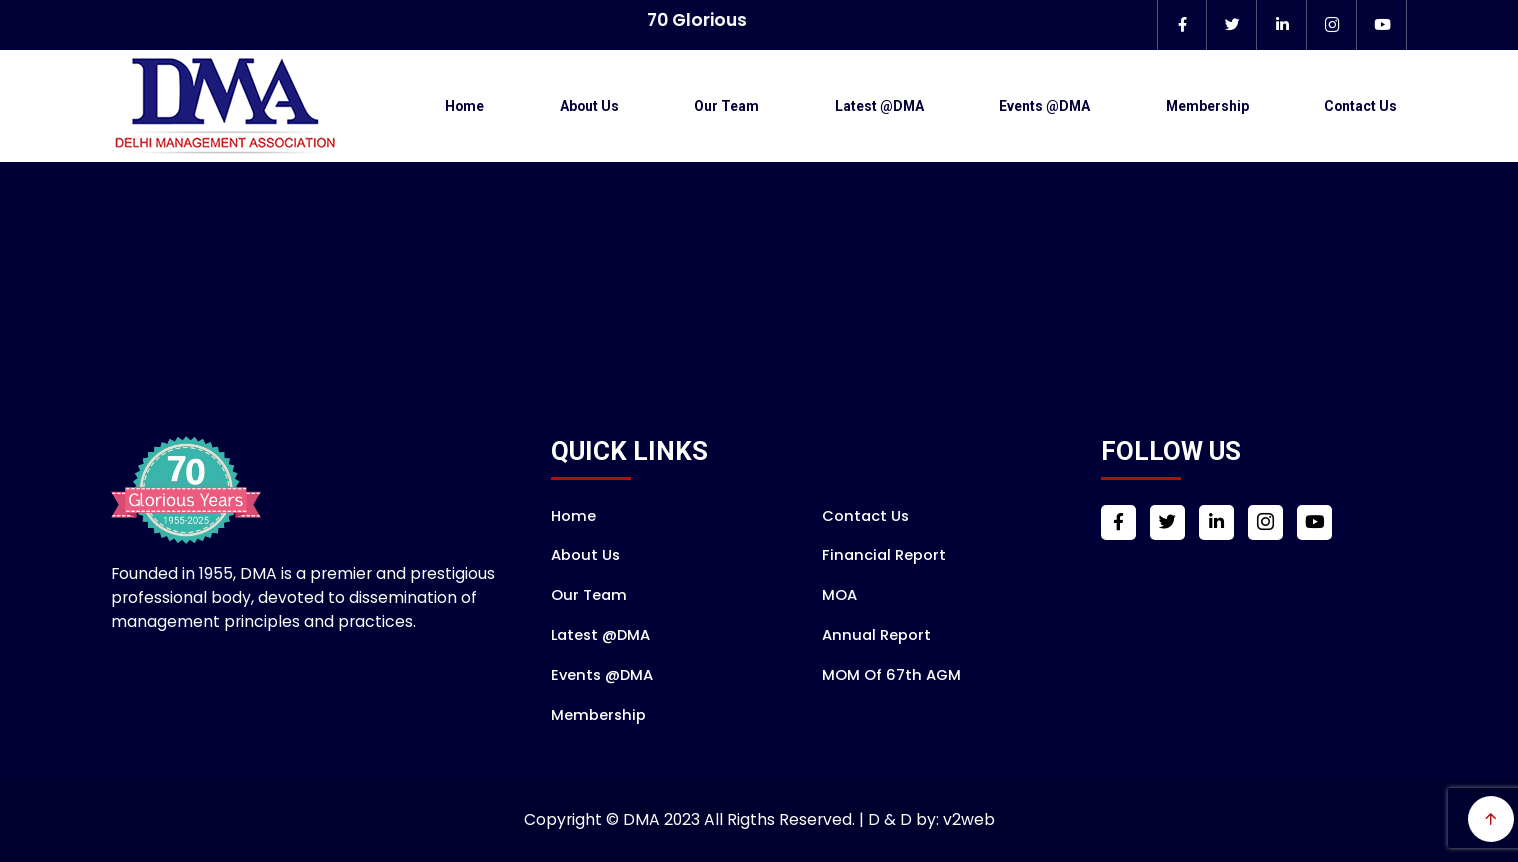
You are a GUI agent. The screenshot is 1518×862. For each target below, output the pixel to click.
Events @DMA (1044, 106)
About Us (589, 106)
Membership (1207, 106)
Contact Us (1360, 106)
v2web (969, 819)
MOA (839, 595)
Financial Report (884, 555)
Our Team (726, 106)
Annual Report (876, 635)
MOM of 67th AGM (891, 675)
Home (464, 106)
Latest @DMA (879, 106)
